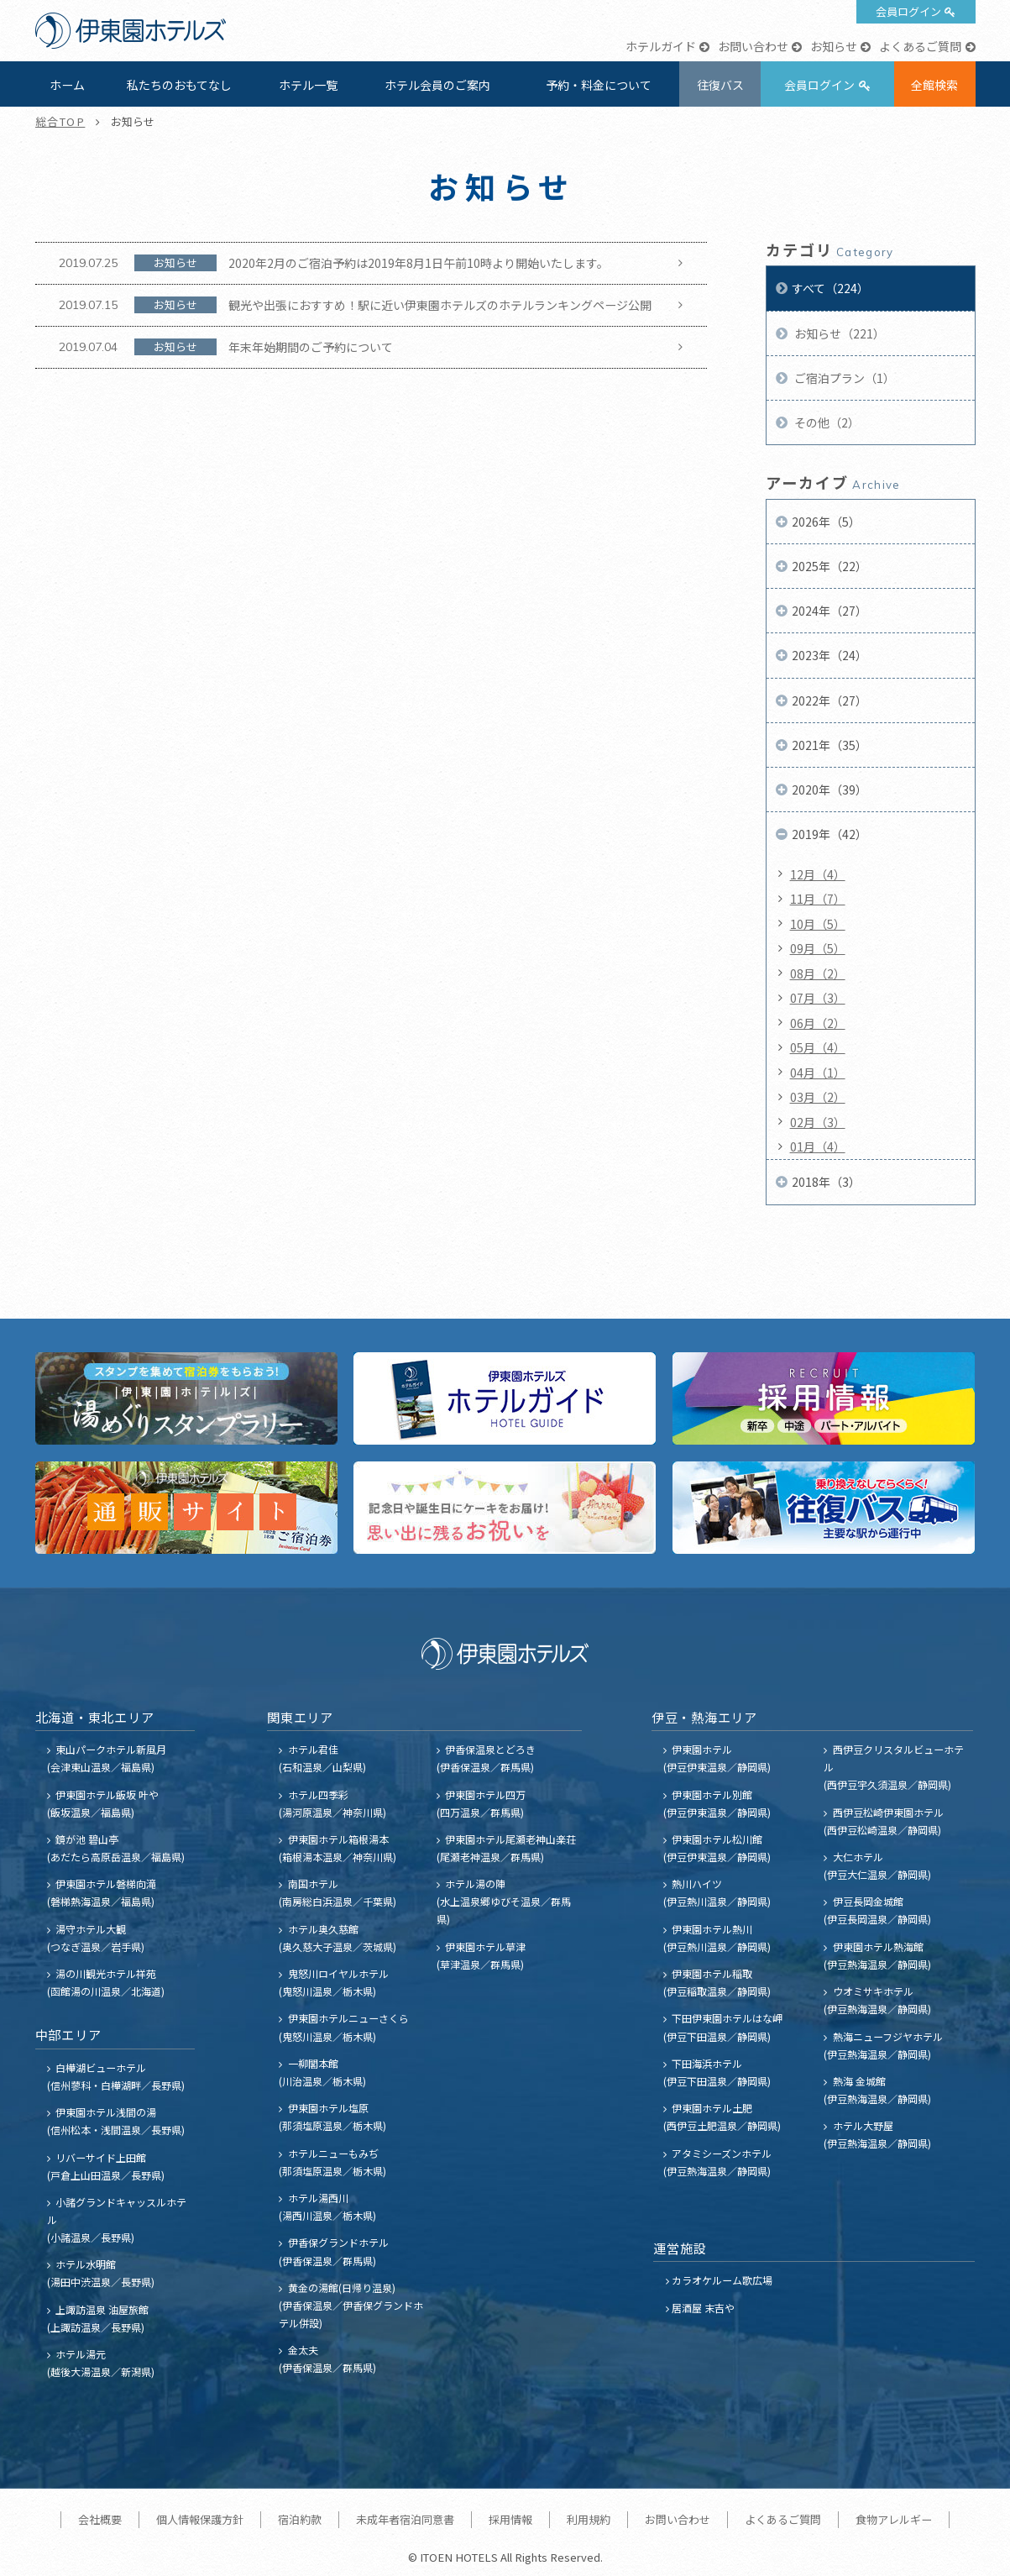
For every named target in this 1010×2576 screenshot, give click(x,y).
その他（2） (826, 422)
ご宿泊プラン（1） (843, 378)
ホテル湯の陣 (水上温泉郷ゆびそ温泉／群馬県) (504, 1901)
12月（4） (817, 874)
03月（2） (817, 1097)
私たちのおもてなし (179, 84)
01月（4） (817, 1146)
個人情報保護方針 (199, 2519)
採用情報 (510, 2519)
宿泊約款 (300, 2519)
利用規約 (588, 2519)
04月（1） (817, 1072)
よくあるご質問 (920, 46)
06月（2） (817, 1023)
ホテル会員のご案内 (437, 84)
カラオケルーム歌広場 (722, 2280)
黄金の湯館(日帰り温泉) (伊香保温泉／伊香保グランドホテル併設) (351, 2305)
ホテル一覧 (308, 84)
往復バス (720, 84)
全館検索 (934, 84)
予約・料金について (599, 84)
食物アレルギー (894, 2519)
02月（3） (817, 1122)
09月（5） (817, 948)
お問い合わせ (753, 46)
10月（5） (817, 924)
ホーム (67, 84)
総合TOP (60, 121)
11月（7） (817, 898)
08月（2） (817, 973)
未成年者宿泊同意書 (405, 2519)
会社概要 (100, 2519)
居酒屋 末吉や (703, 2308)
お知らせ (833, 46)
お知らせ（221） (838, 333)
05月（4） (817, 1047)
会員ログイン (908, 11)
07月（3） (817, 997)
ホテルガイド (660, 46)
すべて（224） (830, 288)
